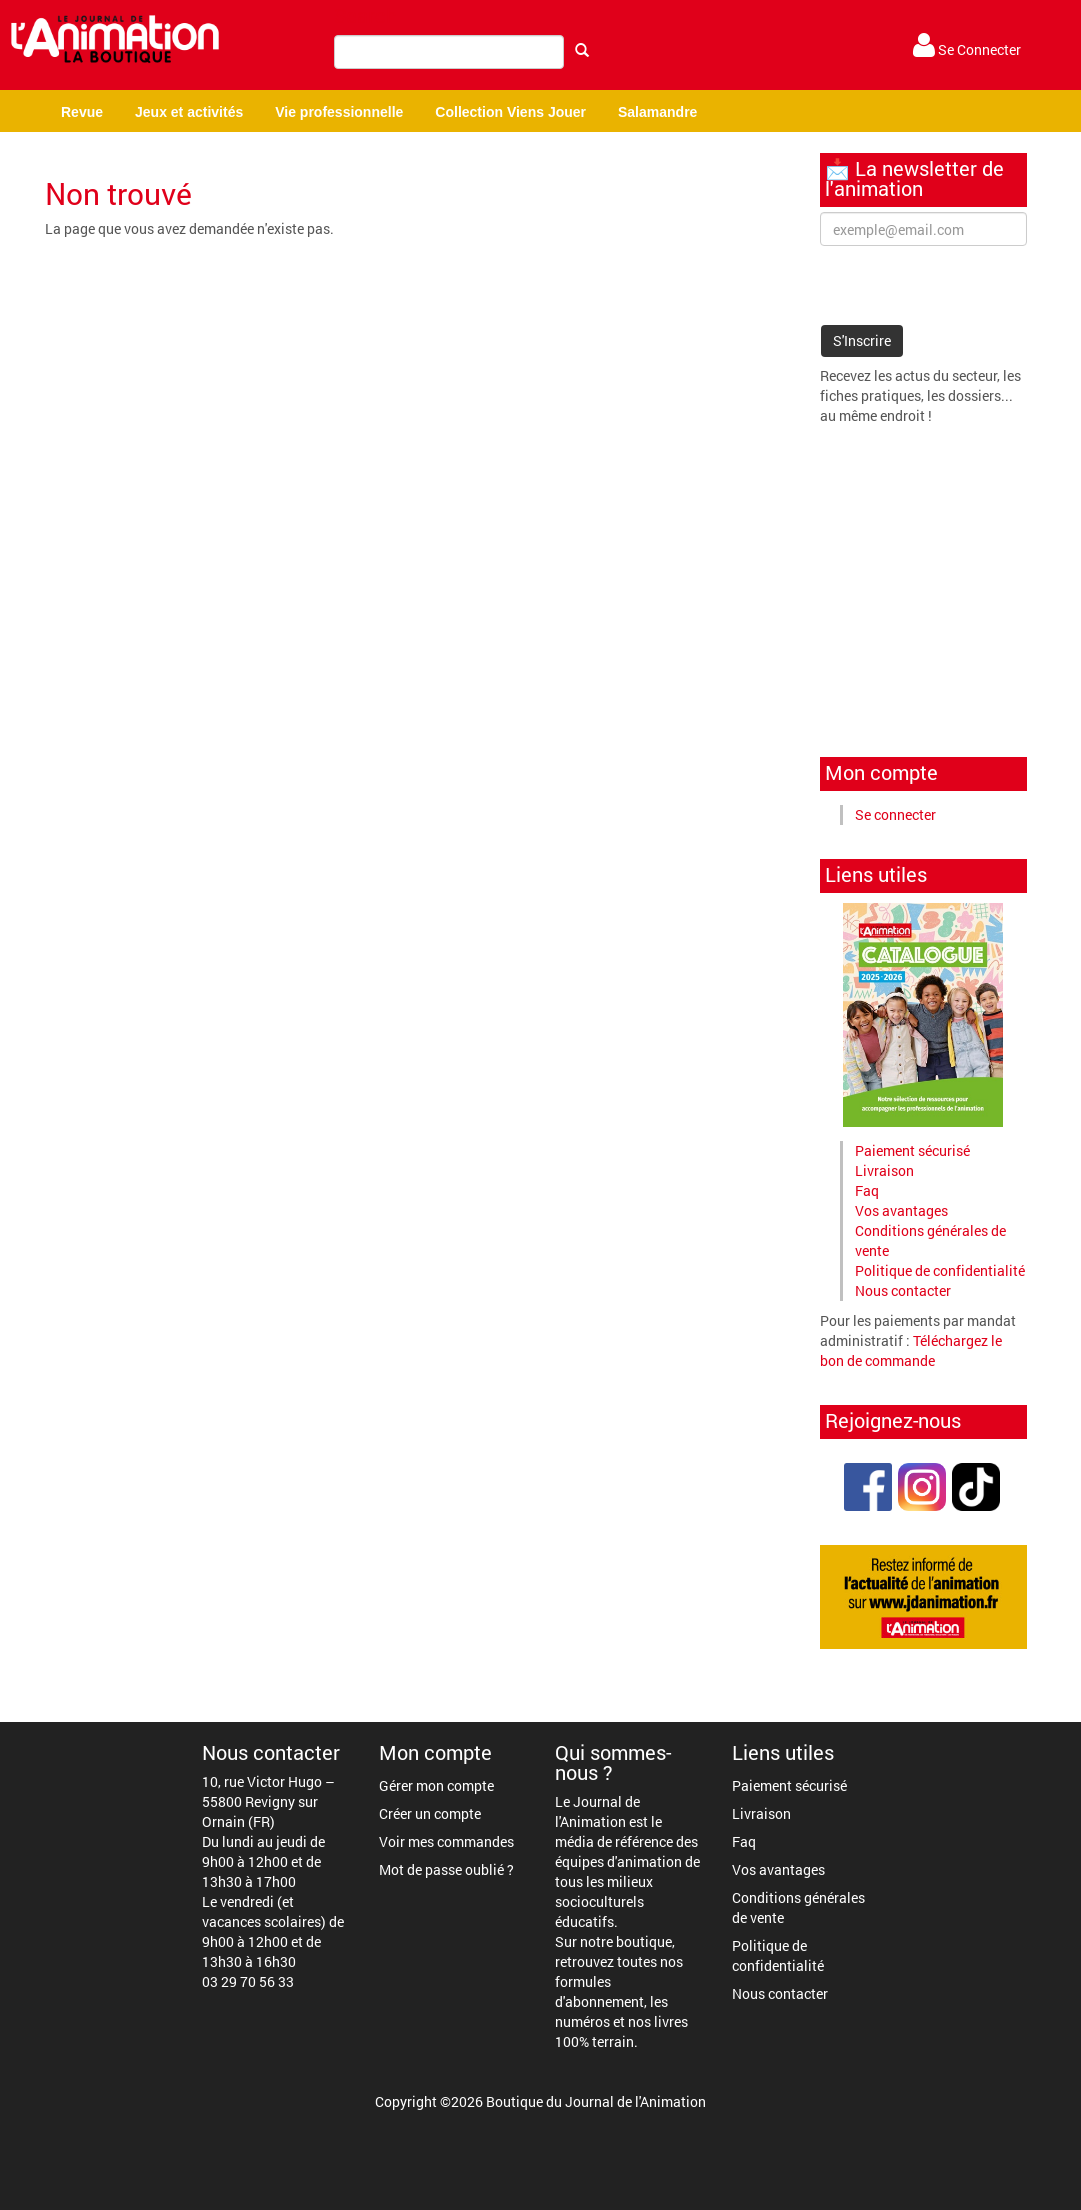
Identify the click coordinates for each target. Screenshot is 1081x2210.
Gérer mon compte (436, 1785)
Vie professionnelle (339, 112)
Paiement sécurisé (912, 1150)
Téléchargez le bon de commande (911, 1350)
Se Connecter (967, 49)
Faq (867, 1190)
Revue (82, 112)
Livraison (884, 1170)
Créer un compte (430, 1813)
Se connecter (895, 814)
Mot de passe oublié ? (446, 1869)
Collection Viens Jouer (510, 112)
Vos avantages (901, 1210)
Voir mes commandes (446, 1841)
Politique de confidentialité (940, 1270)
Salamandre (657, 112)
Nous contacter (903, 1290)
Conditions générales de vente (798, 1907)
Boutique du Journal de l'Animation (596, 2101)
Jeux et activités (189, 112)
